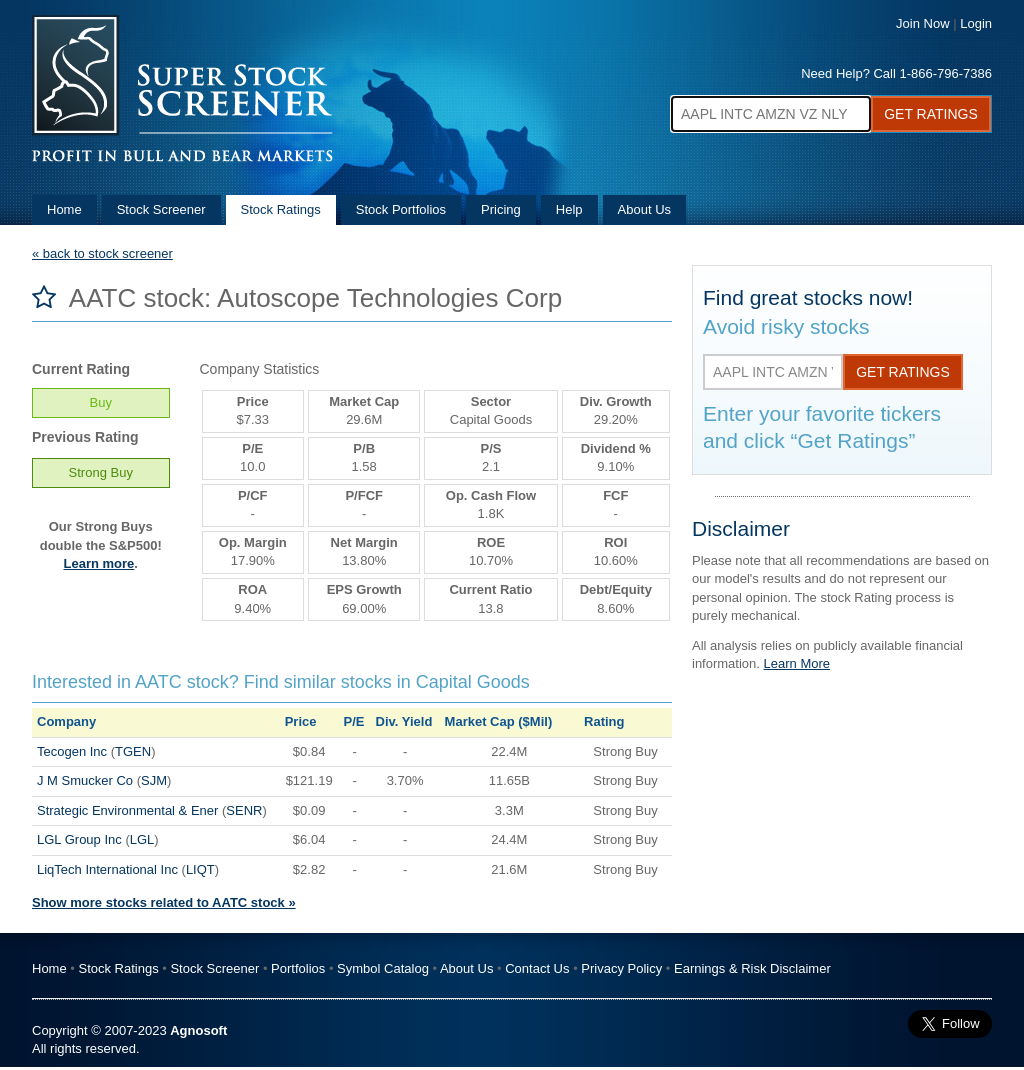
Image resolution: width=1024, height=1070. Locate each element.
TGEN (133, 751)
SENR (244, 810)
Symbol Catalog (383, 968)
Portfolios (298, 968)
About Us (644, 209)
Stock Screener (161, 209)
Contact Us (537, 968)
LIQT (200, 869)
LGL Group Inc (79, 839)
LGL (142, 839)
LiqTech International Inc (107, 869)
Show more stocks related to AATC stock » (164, 902)
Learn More (797, 663)
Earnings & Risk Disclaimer (752, 968)
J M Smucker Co (85, 780)
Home (64, 209)
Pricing (501, 209)
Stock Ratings (281, 209)
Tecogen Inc (72, 751)
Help (569, 209)
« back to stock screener (102, 253)
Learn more (99, 563)
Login (976, 23)
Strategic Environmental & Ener (127, 810)
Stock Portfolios (401, 209)
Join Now (922, 23)
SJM (154, 780)
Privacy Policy (621, 968)
